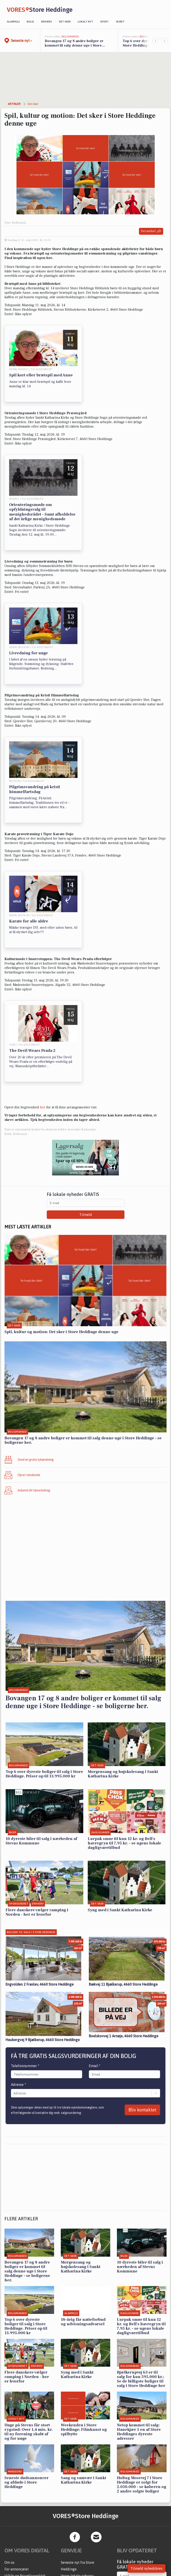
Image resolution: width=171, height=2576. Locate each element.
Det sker (65, 21)
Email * (94, 2066)
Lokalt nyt (85, 21)
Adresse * (18, 2084)
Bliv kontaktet (142, 2109)
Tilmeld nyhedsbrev (146, 2568)
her (42, 1107)
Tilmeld (85, 1215)
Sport (104, 21)
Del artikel (151, 231)
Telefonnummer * (25, 2066)
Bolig (30, 21)
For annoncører (16, 2569)
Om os (9, 2562)
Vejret (120, 21)
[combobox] (13, 2093)
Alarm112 (13, 21)
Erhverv (46, 21)
